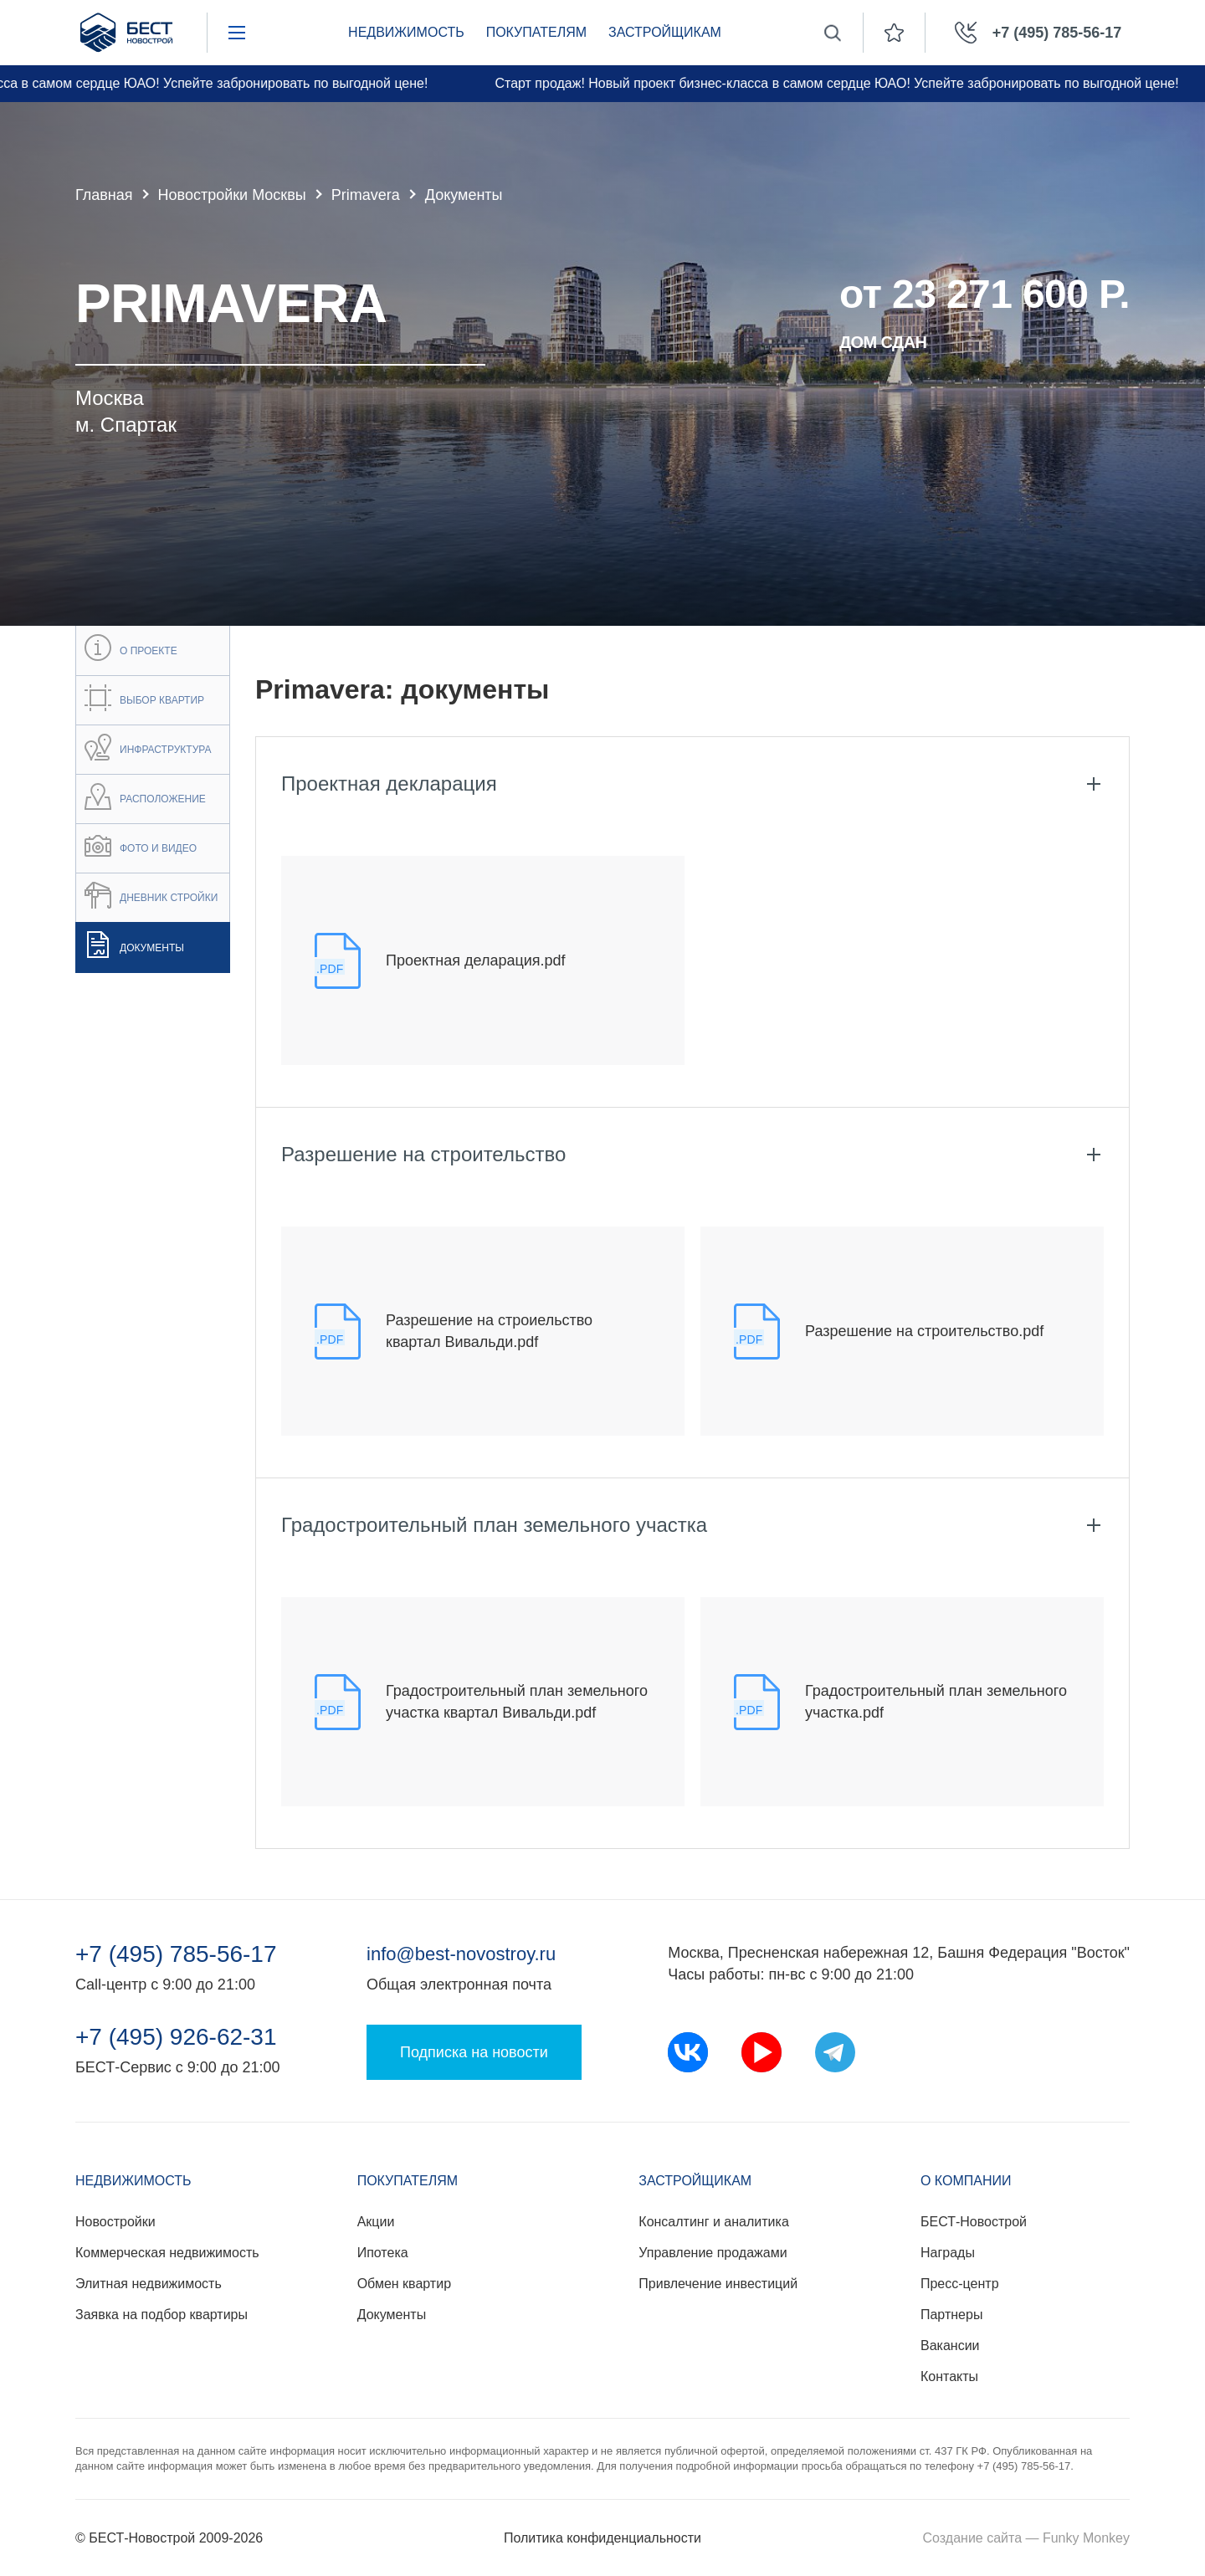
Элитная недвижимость (148, 2283)
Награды (947, 2253)
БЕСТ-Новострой (973, 2222)
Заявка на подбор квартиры (161, 2314)
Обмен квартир (404, 2283)
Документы (391, 2314)
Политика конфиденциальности (602, 2538)
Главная (104, 195)
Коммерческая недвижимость (167, 2253)
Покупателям (536, 32)
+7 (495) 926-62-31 (176, 2037)
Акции (376, 2222)
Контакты (949, 2376)
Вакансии (950, 2345)
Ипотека (382, 2253)
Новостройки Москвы (232, 195)
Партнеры (951, 2314)
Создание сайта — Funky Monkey (1026, 2538)
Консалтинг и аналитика (713, 2222)
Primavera (365, 195)
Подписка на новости (474, 2052)
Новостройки (115, 2222)
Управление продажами (712, 2253)
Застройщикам (664, 32)
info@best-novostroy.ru (461, 1954)
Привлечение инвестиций (717, 2283)
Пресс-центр (959, 2283)
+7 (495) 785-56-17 (176, 1954)
